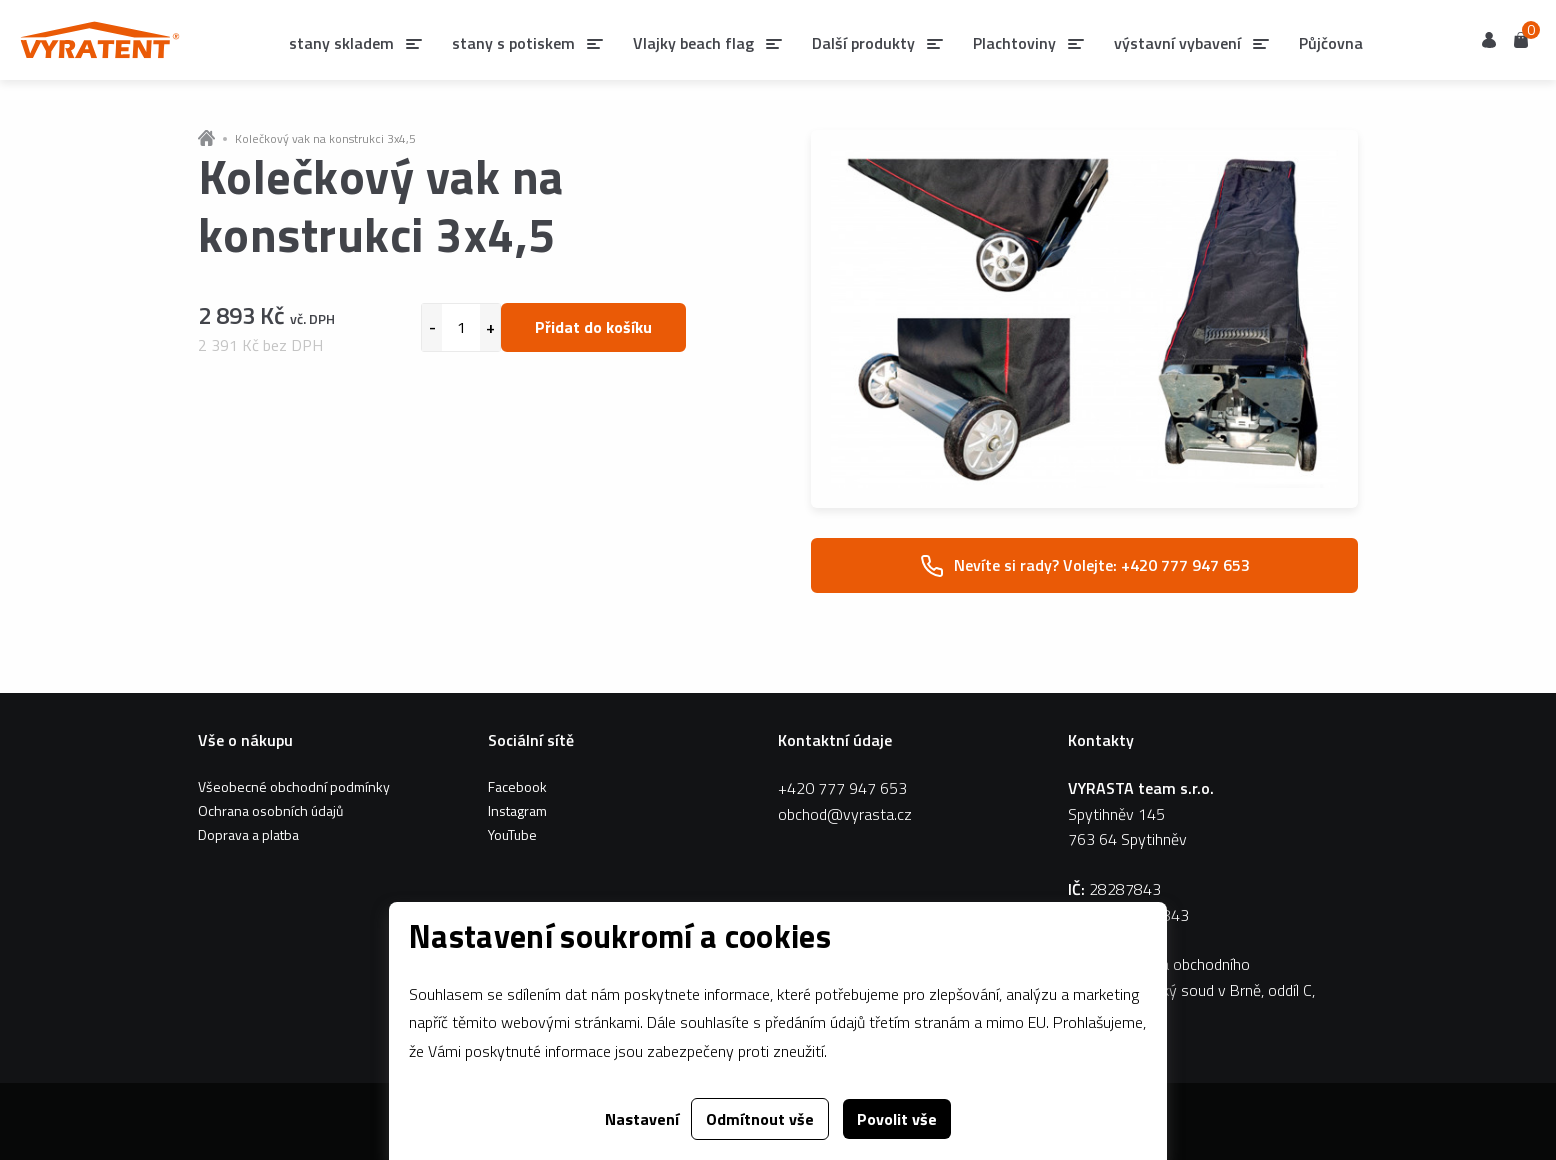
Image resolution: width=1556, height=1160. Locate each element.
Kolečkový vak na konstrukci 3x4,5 (325, 139)
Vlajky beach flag (693, 43)
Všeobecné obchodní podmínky (294, 786)
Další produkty (863, 43)
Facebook (517, 786)
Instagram (517, 810)
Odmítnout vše (760, 1119)
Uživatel (1489, 40)
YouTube (512, 834)
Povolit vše (897, 1119)
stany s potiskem (513, 43)
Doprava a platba (248, 834)
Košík (1521, 38)
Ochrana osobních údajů (270, 810)
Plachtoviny (1014, 43)
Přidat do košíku (593, 327)
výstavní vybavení (1177, 43)
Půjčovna (1331, 43)
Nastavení (642, 1119)
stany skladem (341, 43)
